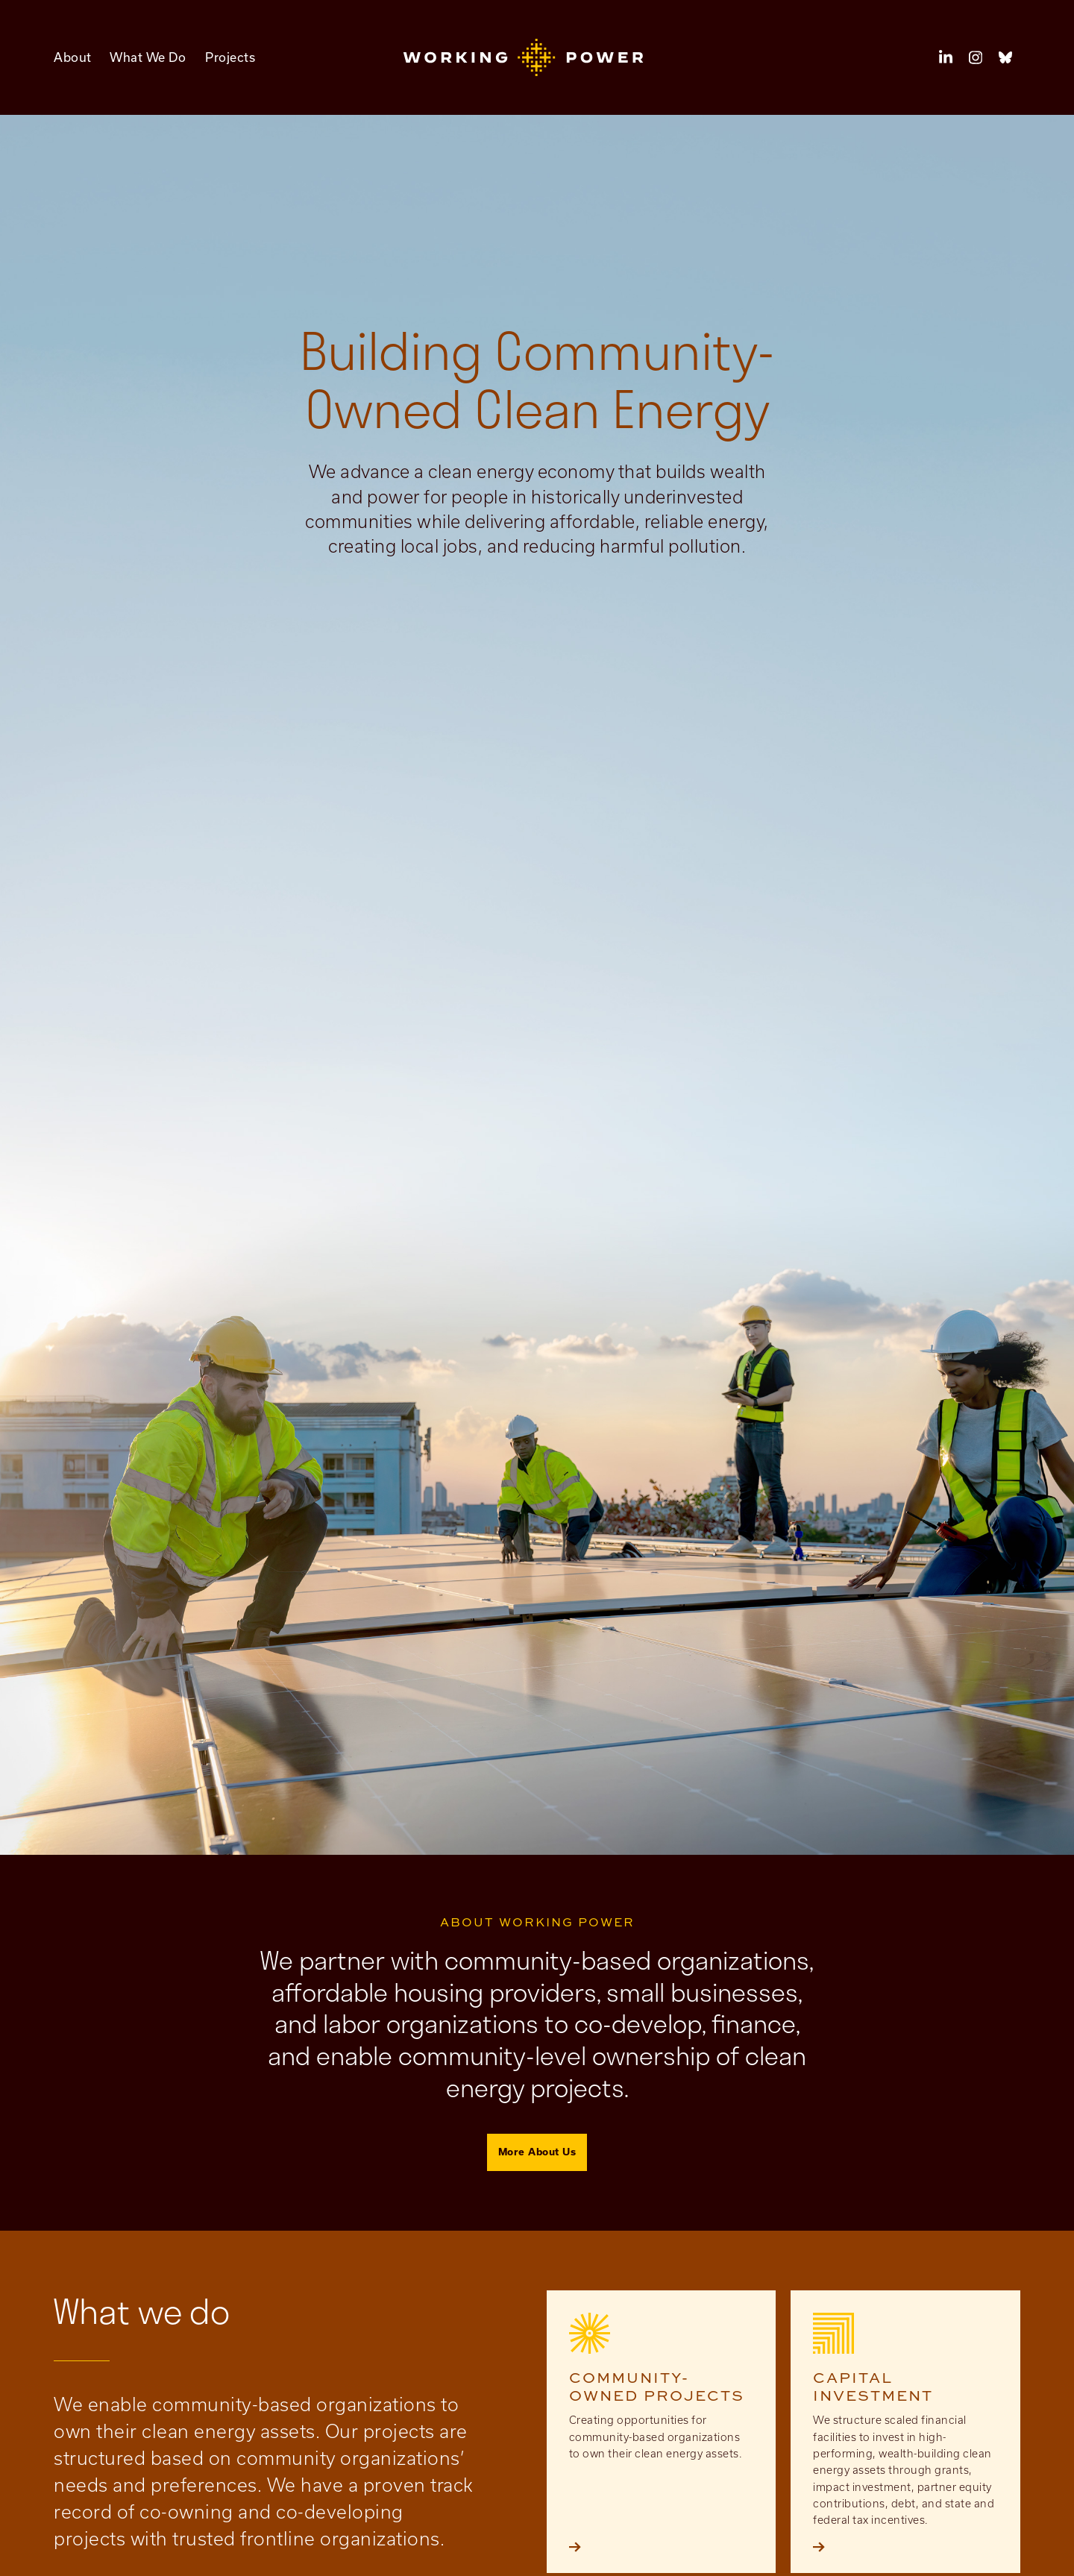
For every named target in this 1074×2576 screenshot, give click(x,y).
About (73, 57)
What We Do (148, 57)
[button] (537, 57)
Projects (230, 57)
